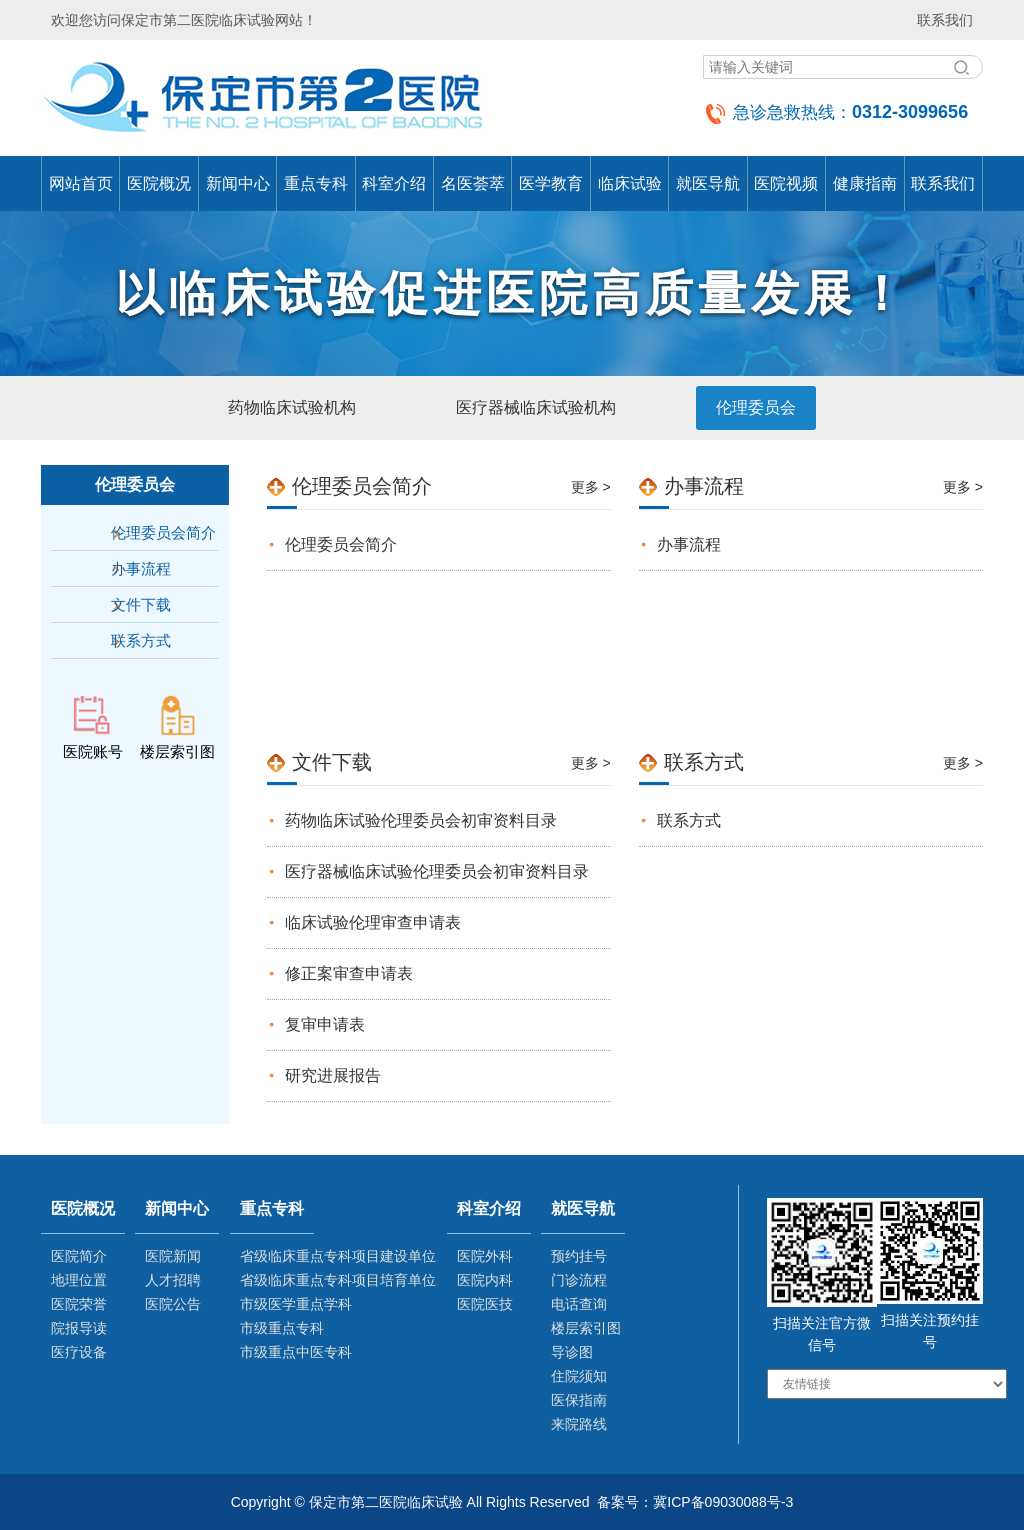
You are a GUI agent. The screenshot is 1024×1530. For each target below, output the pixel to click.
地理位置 (79, 1280)
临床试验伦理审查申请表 (373, 922)
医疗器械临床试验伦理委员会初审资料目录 (437, 871)
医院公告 (173, 1304)
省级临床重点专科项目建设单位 (338, 1256)
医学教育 (551, 183)
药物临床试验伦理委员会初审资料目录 (421, 820)
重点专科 (316, 183)
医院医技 (485, 1304)
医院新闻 (173, 1256)
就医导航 (708, 183)
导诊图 (572, 1352)
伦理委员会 (756, 407)
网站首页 (81, 183)
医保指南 (579, 1400)
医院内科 (485, 1280)
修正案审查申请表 (349, 973)
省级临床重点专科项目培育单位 (338, 1280)
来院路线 (579, 1424)
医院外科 (485, 1256)
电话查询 (579, 1304)
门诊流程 (579, 1280)
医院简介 (79, 1256)
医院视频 (786, 183)
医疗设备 (79, 1352)
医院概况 (159, 183)
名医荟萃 (473, 183)
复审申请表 (325, 1024)
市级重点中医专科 (296, 1352)
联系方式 (141, 640)
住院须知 (579, 1376)
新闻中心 (238, 183)
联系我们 (945, 20)
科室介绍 (394, 183)
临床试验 (630, 183)
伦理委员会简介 (163, 532)
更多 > (591, 487)
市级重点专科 (282, 1328)
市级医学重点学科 (296, 1304)
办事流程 (141, 568)
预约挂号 (579, 1256)
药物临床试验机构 (292, 407)
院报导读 (79, 1328)
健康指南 (865, 183)
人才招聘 (173, 1280)
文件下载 (141, 604)
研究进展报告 (333, 1075)
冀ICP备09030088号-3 (723, 1502)
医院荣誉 (79, 1304)
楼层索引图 (586, 1328)
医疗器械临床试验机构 (536, 407)
